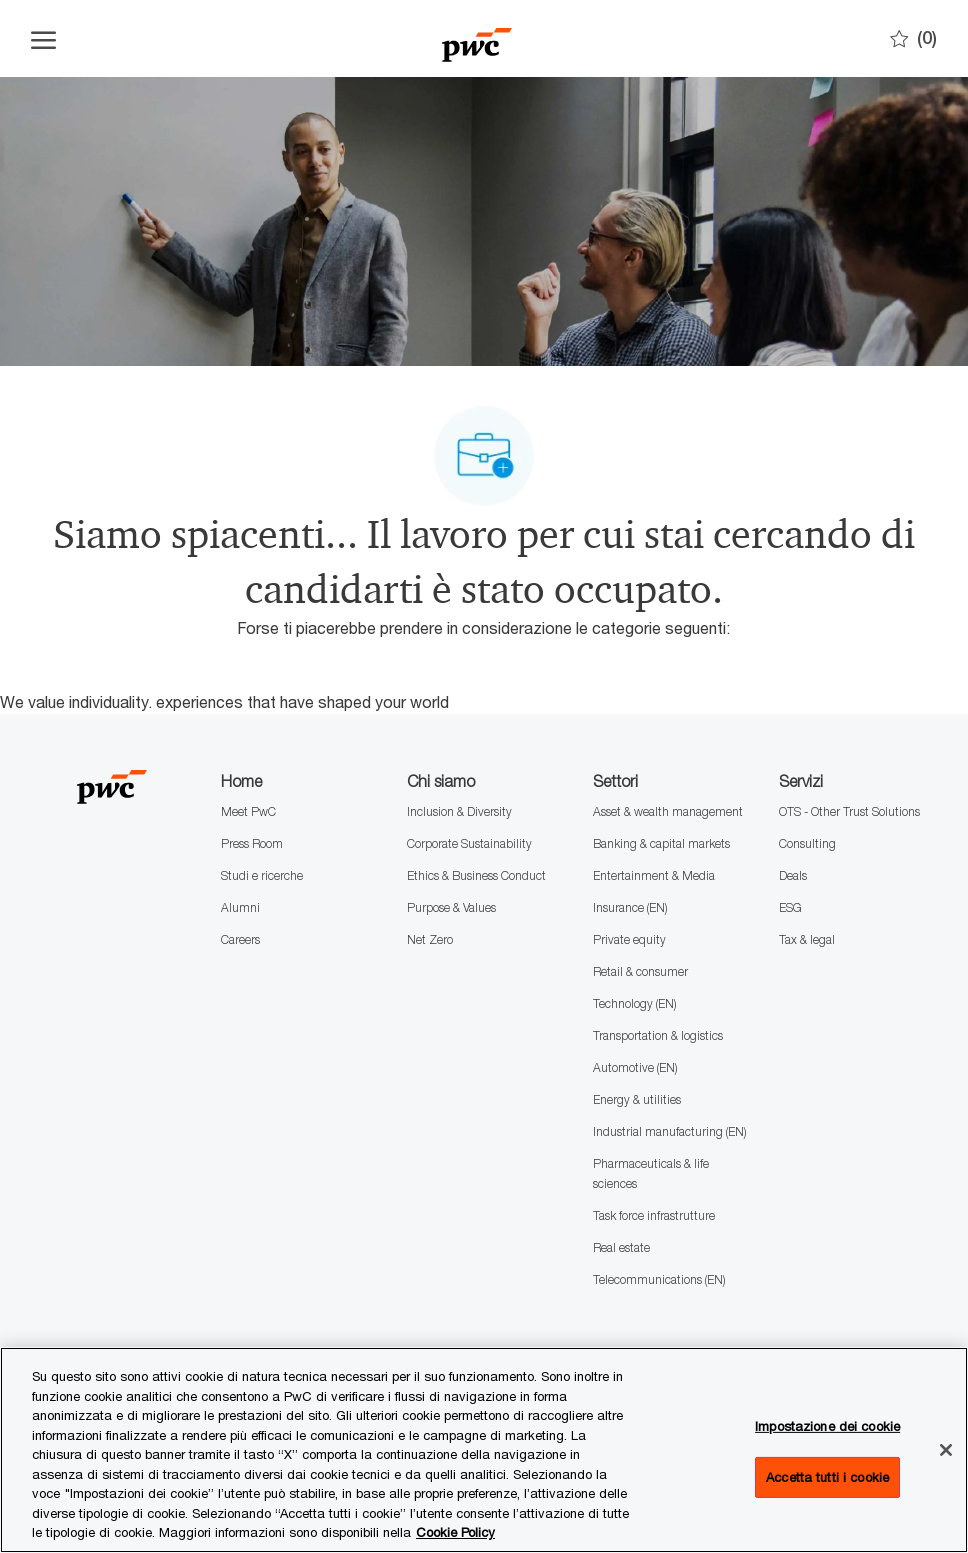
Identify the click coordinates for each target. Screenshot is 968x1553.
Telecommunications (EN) (659, 1279)
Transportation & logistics (658, 1035)
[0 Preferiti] (913, 38)
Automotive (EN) (635, 1067)
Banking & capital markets (661, 843)
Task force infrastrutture (654, 1215)
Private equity (629, 939)
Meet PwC (248, 811)
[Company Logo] (477, 38)
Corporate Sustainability (469, 843)
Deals (793, 875)
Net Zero (430, 939)
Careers (240, 939)
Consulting (807, 843)
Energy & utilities (637, 1099)
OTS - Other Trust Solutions (849, 811)
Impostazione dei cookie (827, 1426)
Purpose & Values (451, 907)
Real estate (621, 1247)
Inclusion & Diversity (459, 811)
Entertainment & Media (654, 875)
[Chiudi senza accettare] (946, 1450)
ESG (790, 907)
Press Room (252, 843)
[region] (484, 1450)
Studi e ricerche (262, 875)
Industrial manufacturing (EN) (669, 1131)
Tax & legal (807, 939)
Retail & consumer (640, 971)
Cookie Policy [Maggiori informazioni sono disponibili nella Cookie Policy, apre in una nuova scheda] (455, 1532)
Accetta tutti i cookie (827, 1477)
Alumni (240, 907)
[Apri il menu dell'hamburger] (43, 39)
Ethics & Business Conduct (476, 875)
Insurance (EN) (630, 907)
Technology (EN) (634, 1003)
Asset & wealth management (668, 811)
